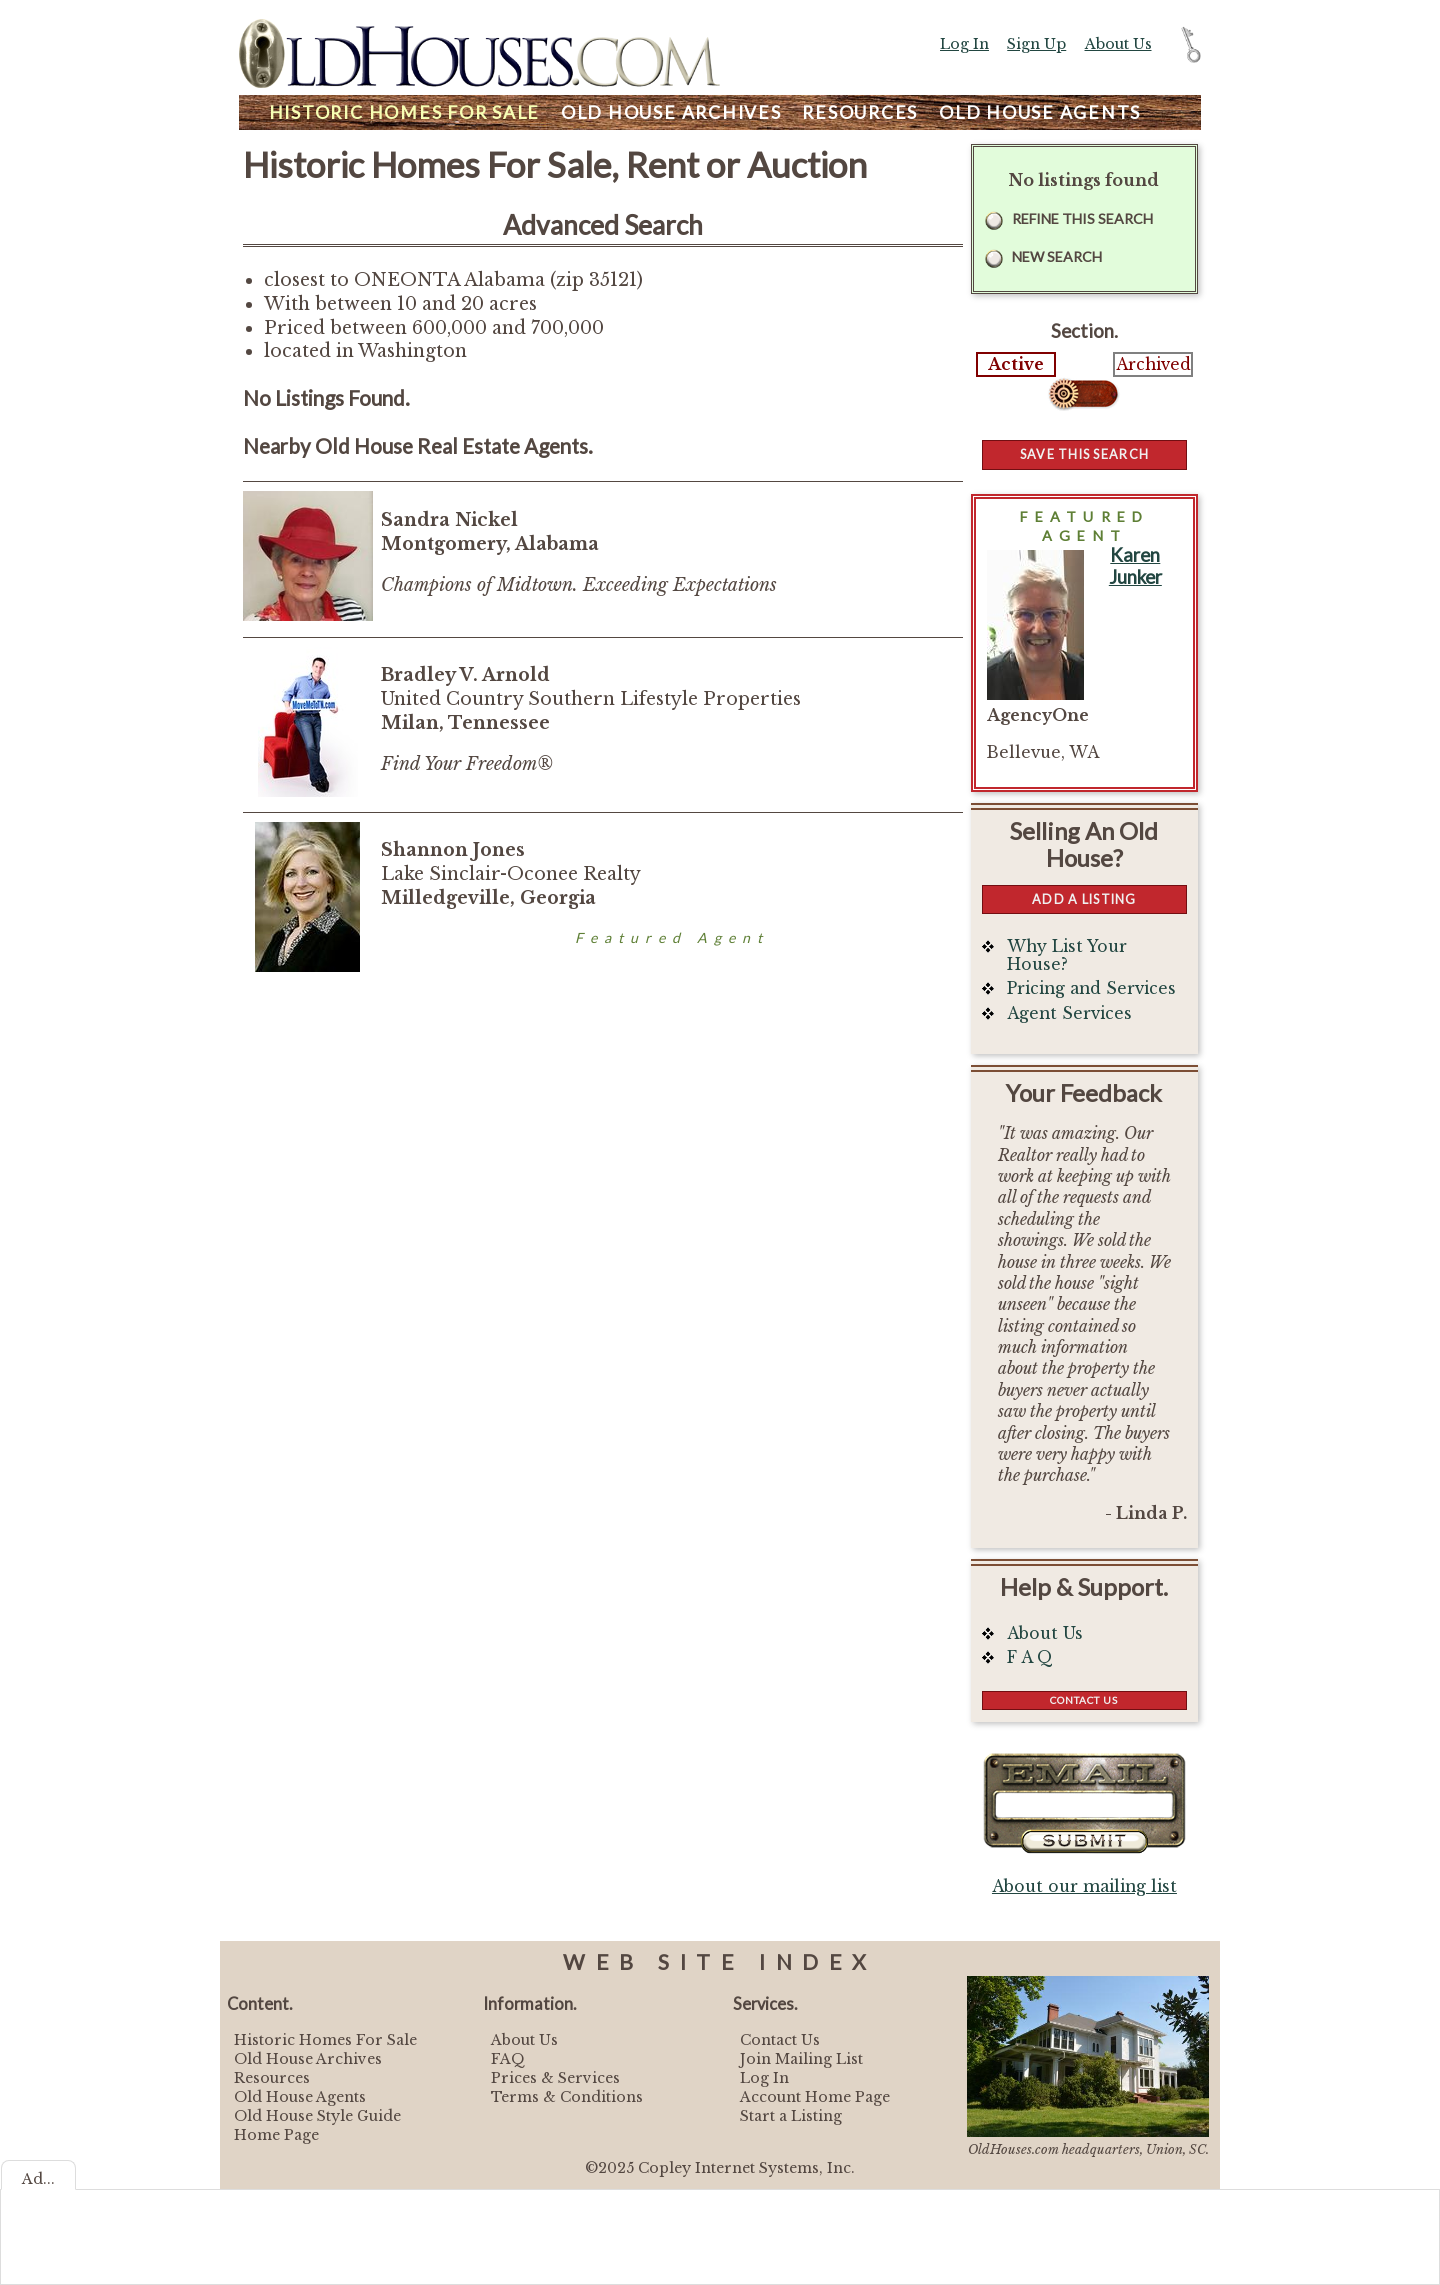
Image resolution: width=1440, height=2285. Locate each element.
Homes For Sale (404, 112)
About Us (1118, 44)
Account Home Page (815, 2097)
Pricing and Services (1091, 988)
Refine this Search (1082, 218)
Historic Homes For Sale (325, 2040)
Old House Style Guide (317, 2116)
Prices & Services (555, 2078)
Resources (860, 112)
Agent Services (1069, 1013)
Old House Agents (300, 2097)
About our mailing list (1084, 1886)
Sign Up (1036, 44)
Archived (1153, 364)
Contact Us (1084, 1700)
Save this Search (1084, 454)
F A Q (1030, 1657)
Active (1016, 364)
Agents (1040, 112)
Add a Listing (1084, 899)
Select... (1084, 394)
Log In (964, 44)
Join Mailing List (801, 2059)
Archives (671, 112)
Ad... (38, 2179)
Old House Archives (308, 2059)
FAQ (508, 2059)
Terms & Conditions (567, 2097)
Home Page (276, 2135)
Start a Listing (791, 2116)
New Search (1057, 256)
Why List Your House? (1067, 955)
